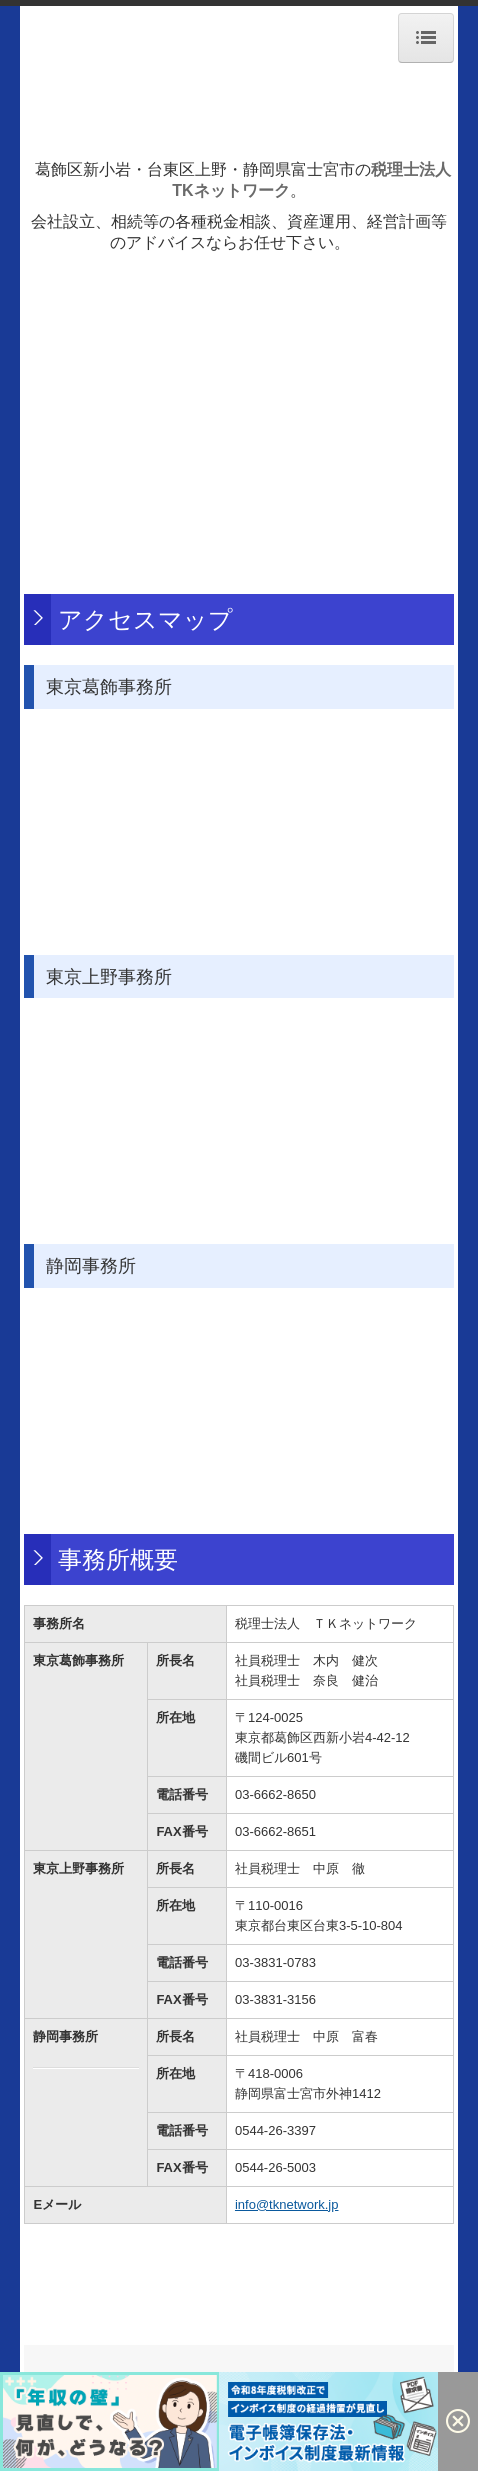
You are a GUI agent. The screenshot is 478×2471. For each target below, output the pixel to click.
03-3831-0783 (275, 1962)
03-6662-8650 (275, 1794)
